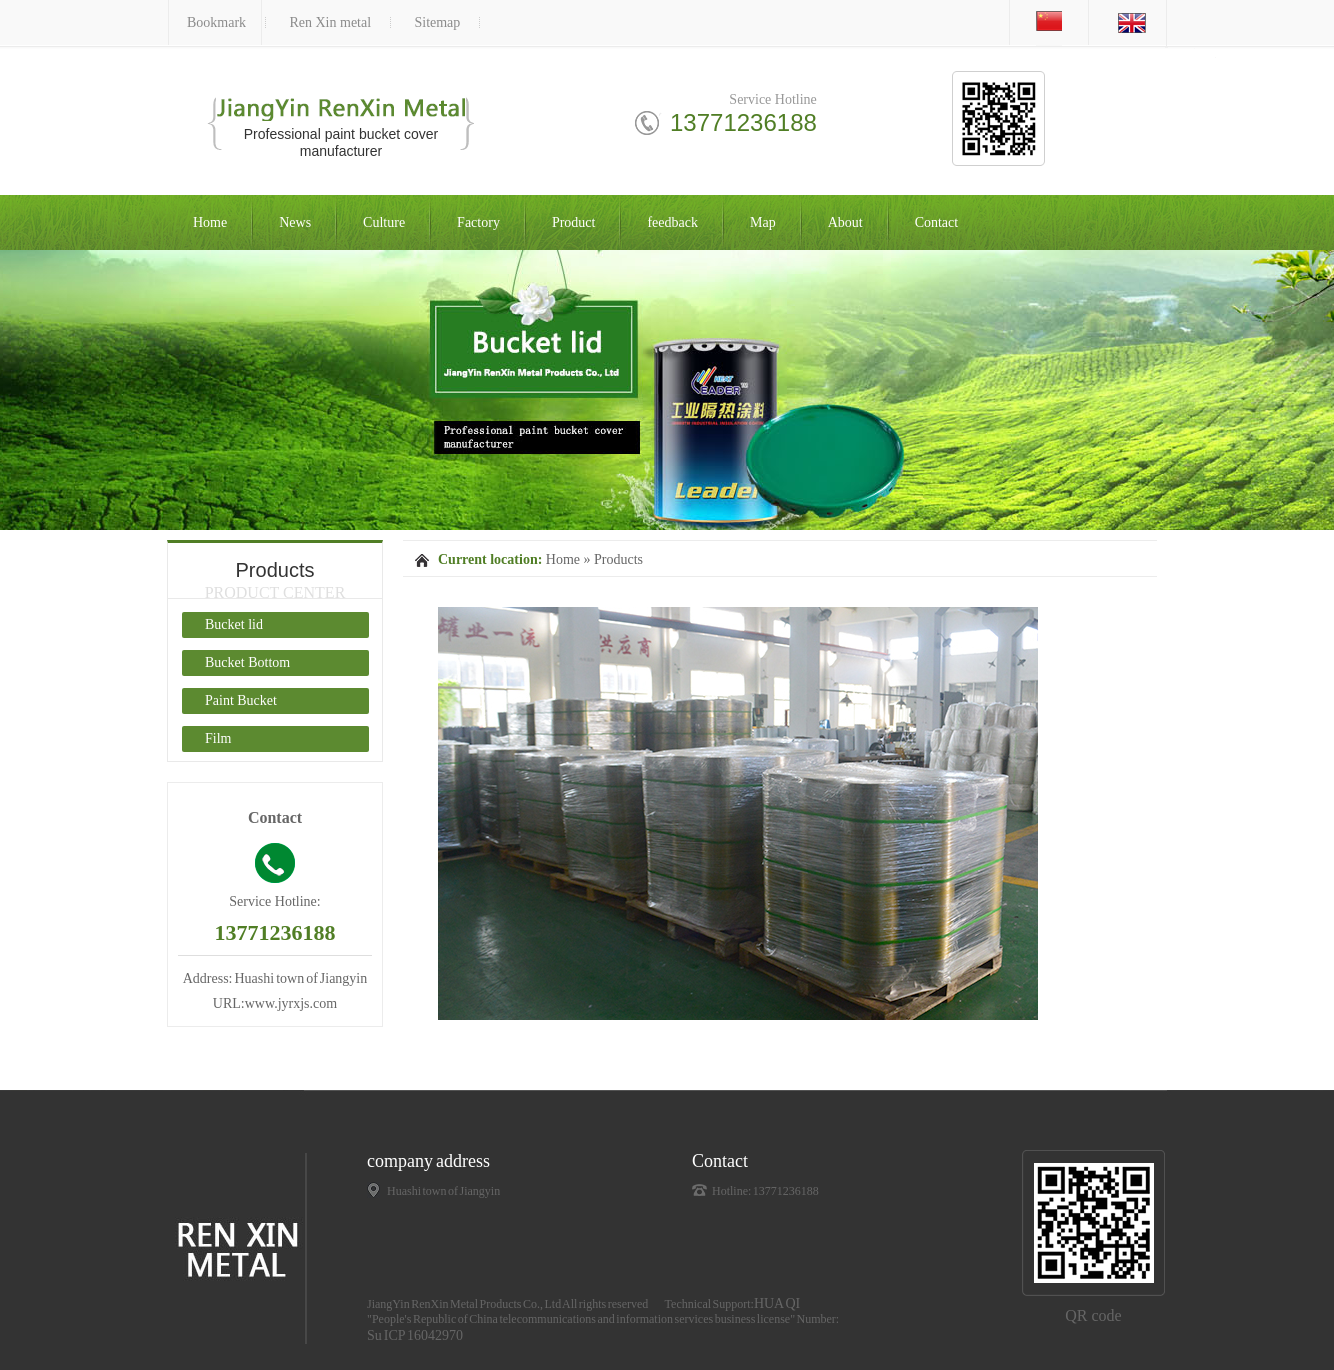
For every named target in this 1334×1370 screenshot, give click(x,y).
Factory (478, 222)
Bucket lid (234, 624)
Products (618, 559)
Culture (384, 222)
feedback (672, 222)
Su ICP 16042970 (415, 1335)
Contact (937, 222)
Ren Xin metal (330, 22)
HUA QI (777, 1303)
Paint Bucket (241, 700)
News (295, 222)
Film (218, 738)
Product (574, 222)
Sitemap (437, 22)
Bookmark (216, 22)
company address (428, 1161)
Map (763, 222)
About (845, 222)
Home (210, 222)
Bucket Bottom (247, 662)
